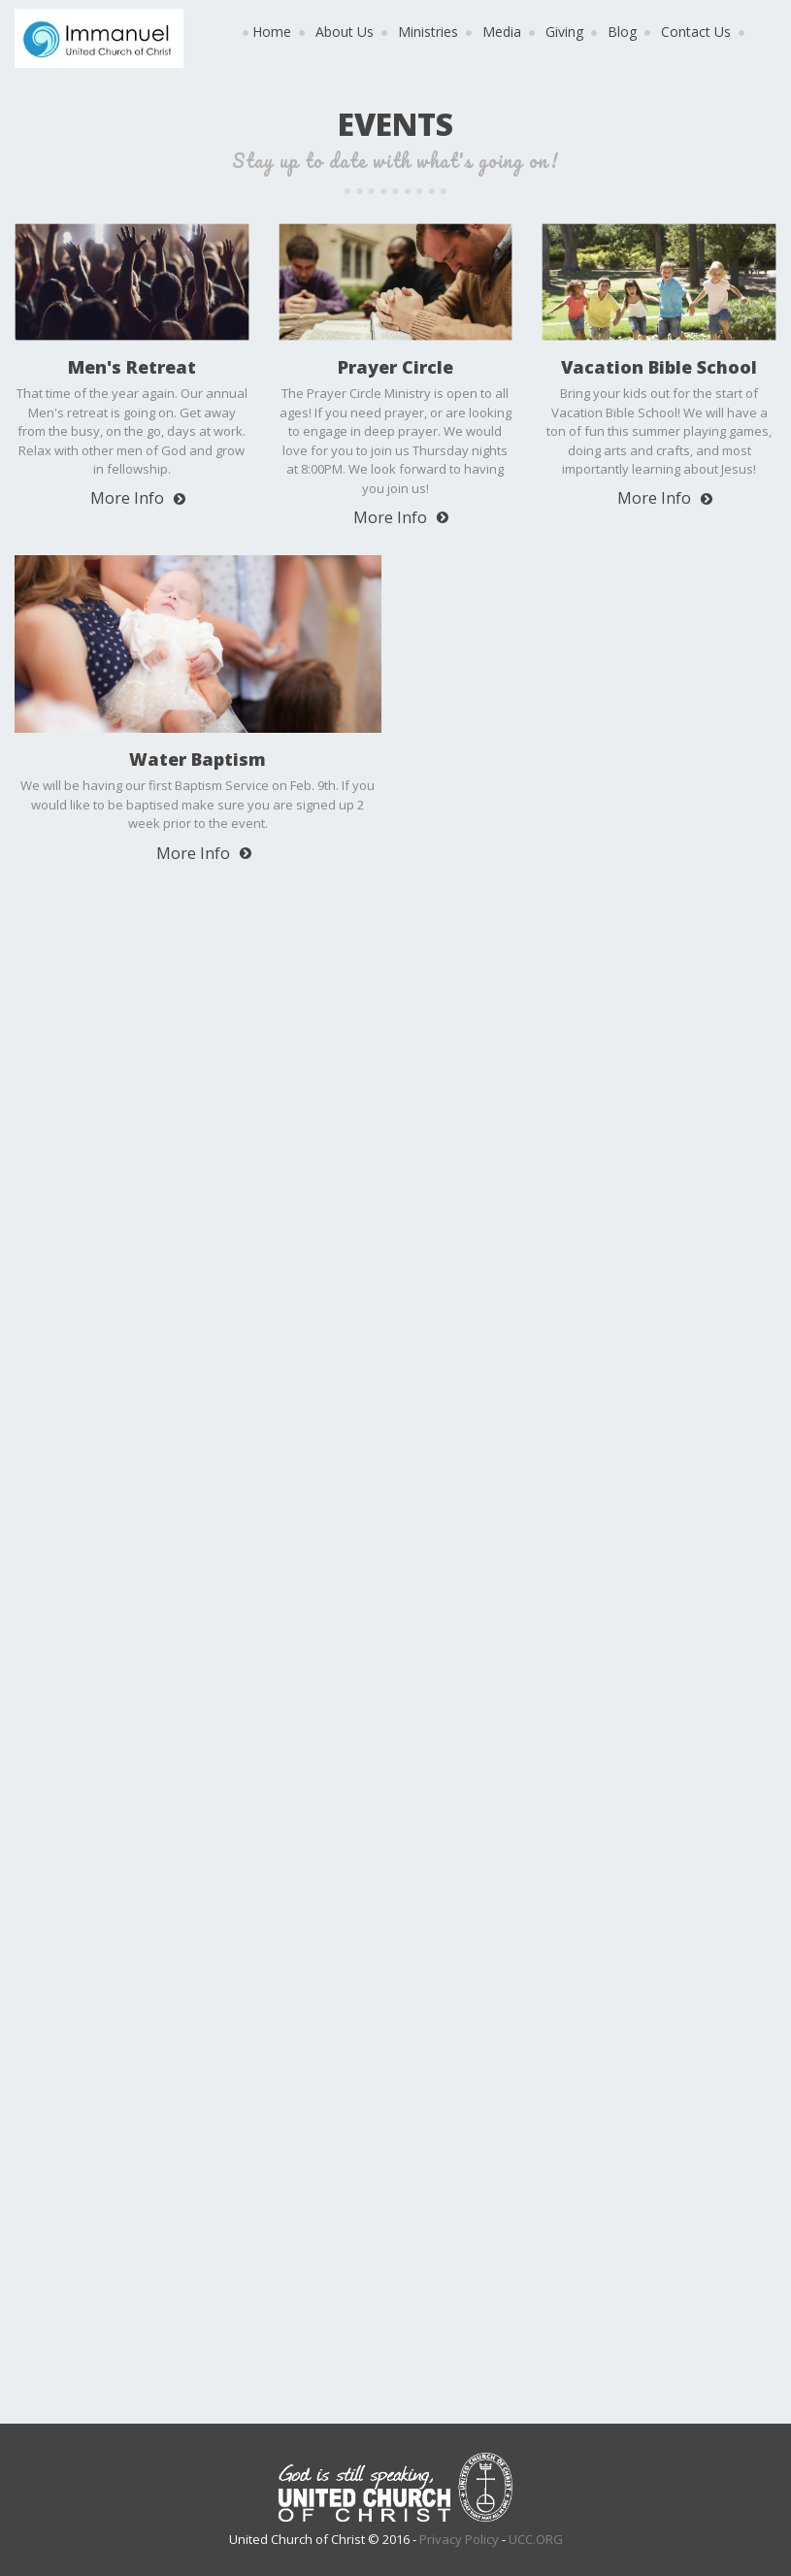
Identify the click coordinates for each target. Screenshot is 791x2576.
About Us (344, 31)
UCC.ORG (536, 2539)
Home (271, 31)
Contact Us (696, 31)
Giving (564, 31)
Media (501, 31)
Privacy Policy (459, 2539)
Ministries (428, 31)
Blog (622, 31)
